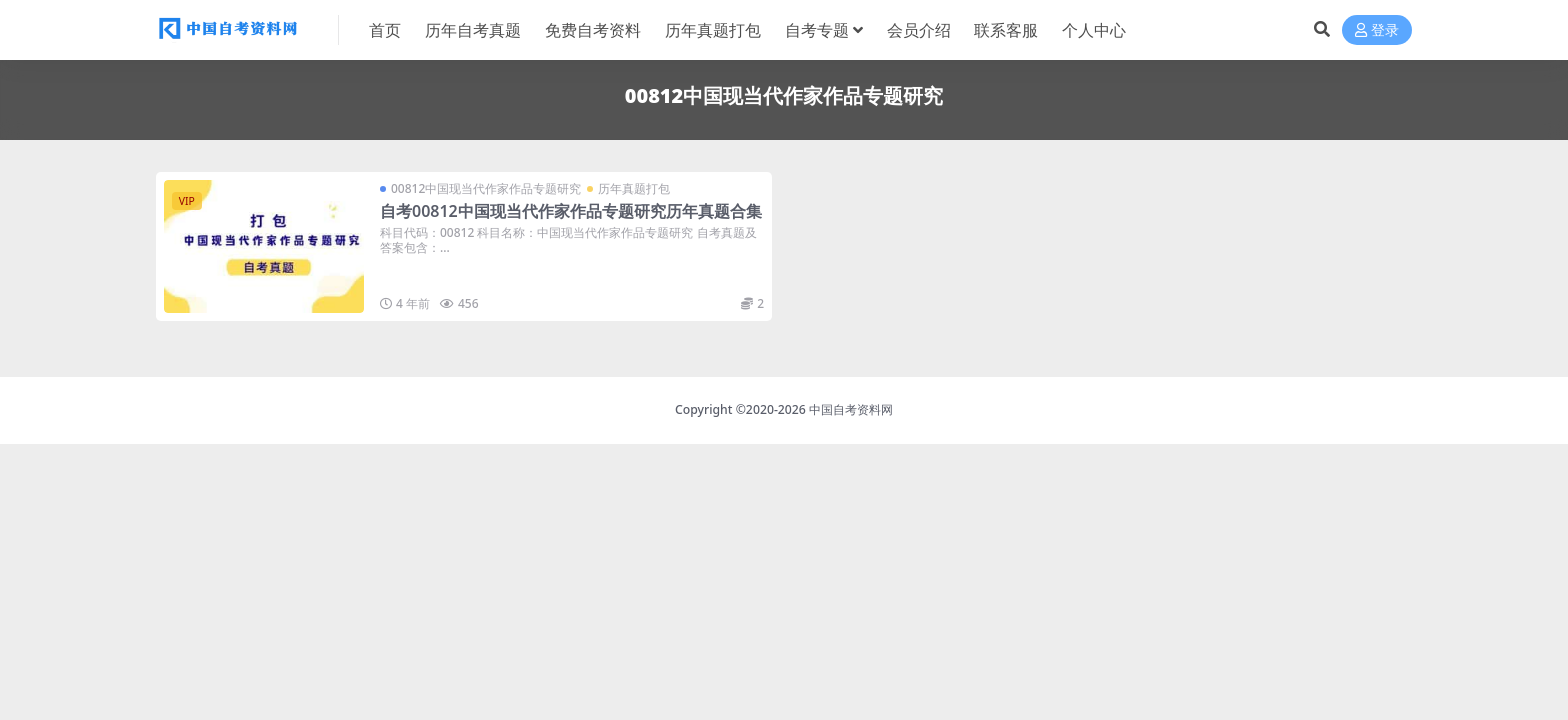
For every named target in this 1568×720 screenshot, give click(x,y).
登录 (1377, 30)
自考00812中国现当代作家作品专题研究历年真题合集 (571, 211)
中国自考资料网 (851, 409)
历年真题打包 (634, 188)
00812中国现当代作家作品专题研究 (486, 188)
